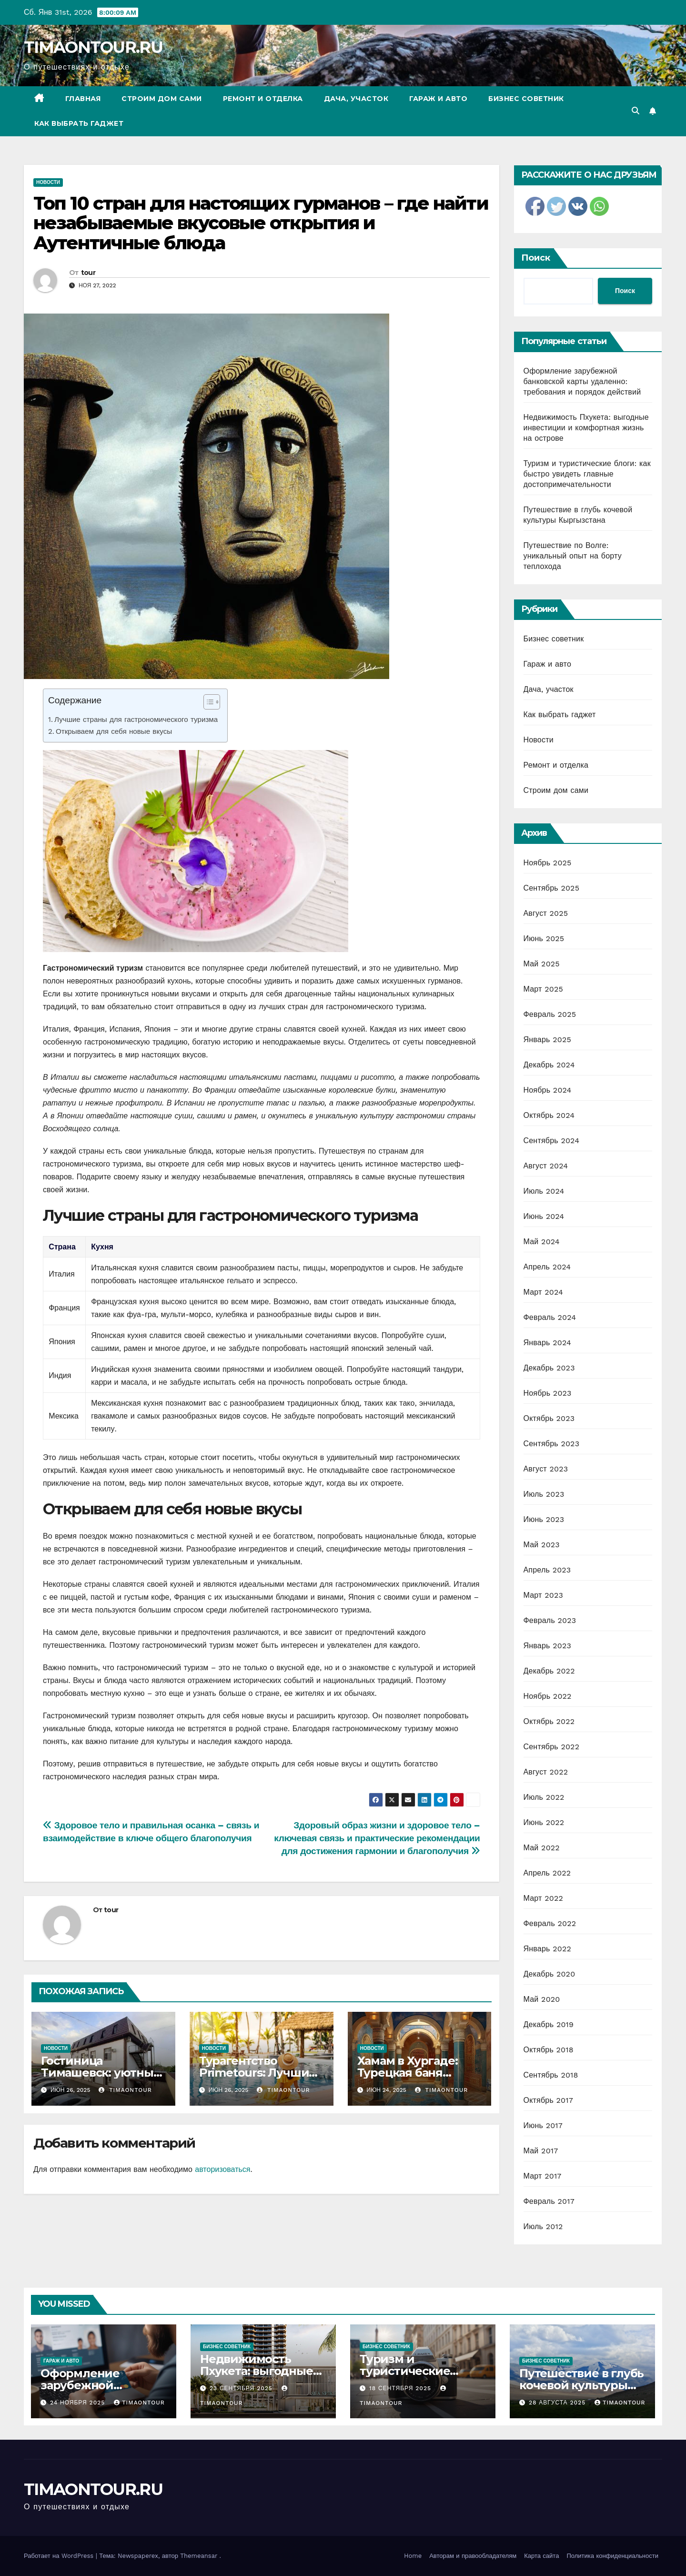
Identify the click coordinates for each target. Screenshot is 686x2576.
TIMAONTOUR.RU (93, 47)
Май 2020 (542, 1999)
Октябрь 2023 (549, 1418)
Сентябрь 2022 (552, 1746)
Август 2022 (546, 1771)
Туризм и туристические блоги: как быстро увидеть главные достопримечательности (587, 474)
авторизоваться (222, 2169)
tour (88, 272)
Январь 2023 (547, 1645)
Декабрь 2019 (549, 2024)
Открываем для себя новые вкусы (114, 731)
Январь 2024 (547, 1342)
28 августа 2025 (558, 2402)
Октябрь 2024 (549, 1115)
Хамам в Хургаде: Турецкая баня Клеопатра (407, 2072)
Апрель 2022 (547, 1872)
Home (413, 2555)
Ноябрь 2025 (548, 862)
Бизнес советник (526, 98)
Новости (48, 182)
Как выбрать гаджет (78, 123)
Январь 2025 (547, 1039)
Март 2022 (543, 1898)
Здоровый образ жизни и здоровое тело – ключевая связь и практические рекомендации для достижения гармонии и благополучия (377, 1838)
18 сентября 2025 (401, 2388)
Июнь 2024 (544, 1216)
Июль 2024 (544, 1191)
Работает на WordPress (60, 2555)
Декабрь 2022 (549, 1670)
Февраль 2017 (549, 2201)
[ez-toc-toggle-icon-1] (207, 704)
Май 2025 (542, 963)
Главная (83, 98)
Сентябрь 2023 (552, 1443)
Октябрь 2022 (549, 1721)
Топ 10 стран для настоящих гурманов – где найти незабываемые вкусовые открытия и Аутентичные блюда (260, 223)
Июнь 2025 (544, 938)
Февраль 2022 (550, 1923)
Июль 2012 (543, 2226)
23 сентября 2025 (242, 2388)
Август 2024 (546, 1165)
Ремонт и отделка (263, 98)
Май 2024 (542, 1241)
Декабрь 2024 (549, 1064)
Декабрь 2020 (549, 1973)
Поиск (535, 258)
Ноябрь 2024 (548, 1090)
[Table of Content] (211, 702)
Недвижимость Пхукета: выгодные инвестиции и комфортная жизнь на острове (586, 428)
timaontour (125, 2090)
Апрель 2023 (547, 1569)
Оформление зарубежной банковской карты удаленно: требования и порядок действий (582, 381)
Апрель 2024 (547, 1266)
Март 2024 (543, 1292)
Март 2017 (543, 2175)
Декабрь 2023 (549, 1367)
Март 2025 (543, 989)
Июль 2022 (544, 1797)
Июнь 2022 (544, 1822)
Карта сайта (541, 2555)
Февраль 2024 (550, 1317)
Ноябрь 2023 (548, 1393)
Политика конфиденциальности (612, 2555)
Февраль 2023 (550, 1620)
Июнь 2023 (544, 1519)
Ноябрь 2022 (548, 1696)
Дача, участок (356, 98)
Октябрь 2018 (549, 2049)
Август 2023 (546, 1468)
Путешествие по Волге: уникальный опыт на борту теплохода (573, 556)
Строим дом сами (161, 98)
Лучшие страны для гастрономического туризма (136, 719)
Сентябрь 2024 (552, 1140)
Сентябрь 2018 (551, 2074)
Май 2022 (542, 1847)
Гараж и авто (438, 98)
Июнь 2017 (543, 2125)
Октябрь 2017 (548, 2100)
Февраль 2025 (550, 1014)
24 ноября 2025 (78, 2402)
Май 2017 (541, 2150)
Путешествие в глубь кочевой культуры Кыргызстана (581, 2385)
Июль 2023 (544, 1494)
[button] (635, 110)
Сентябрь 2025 (552, 887)
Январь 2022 (547, 1948)
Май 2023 (542, 1544)
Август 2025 (546, 913)
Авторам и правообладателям (472, 2555)
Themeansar (198, 2555)
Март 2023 (543, 1595)
